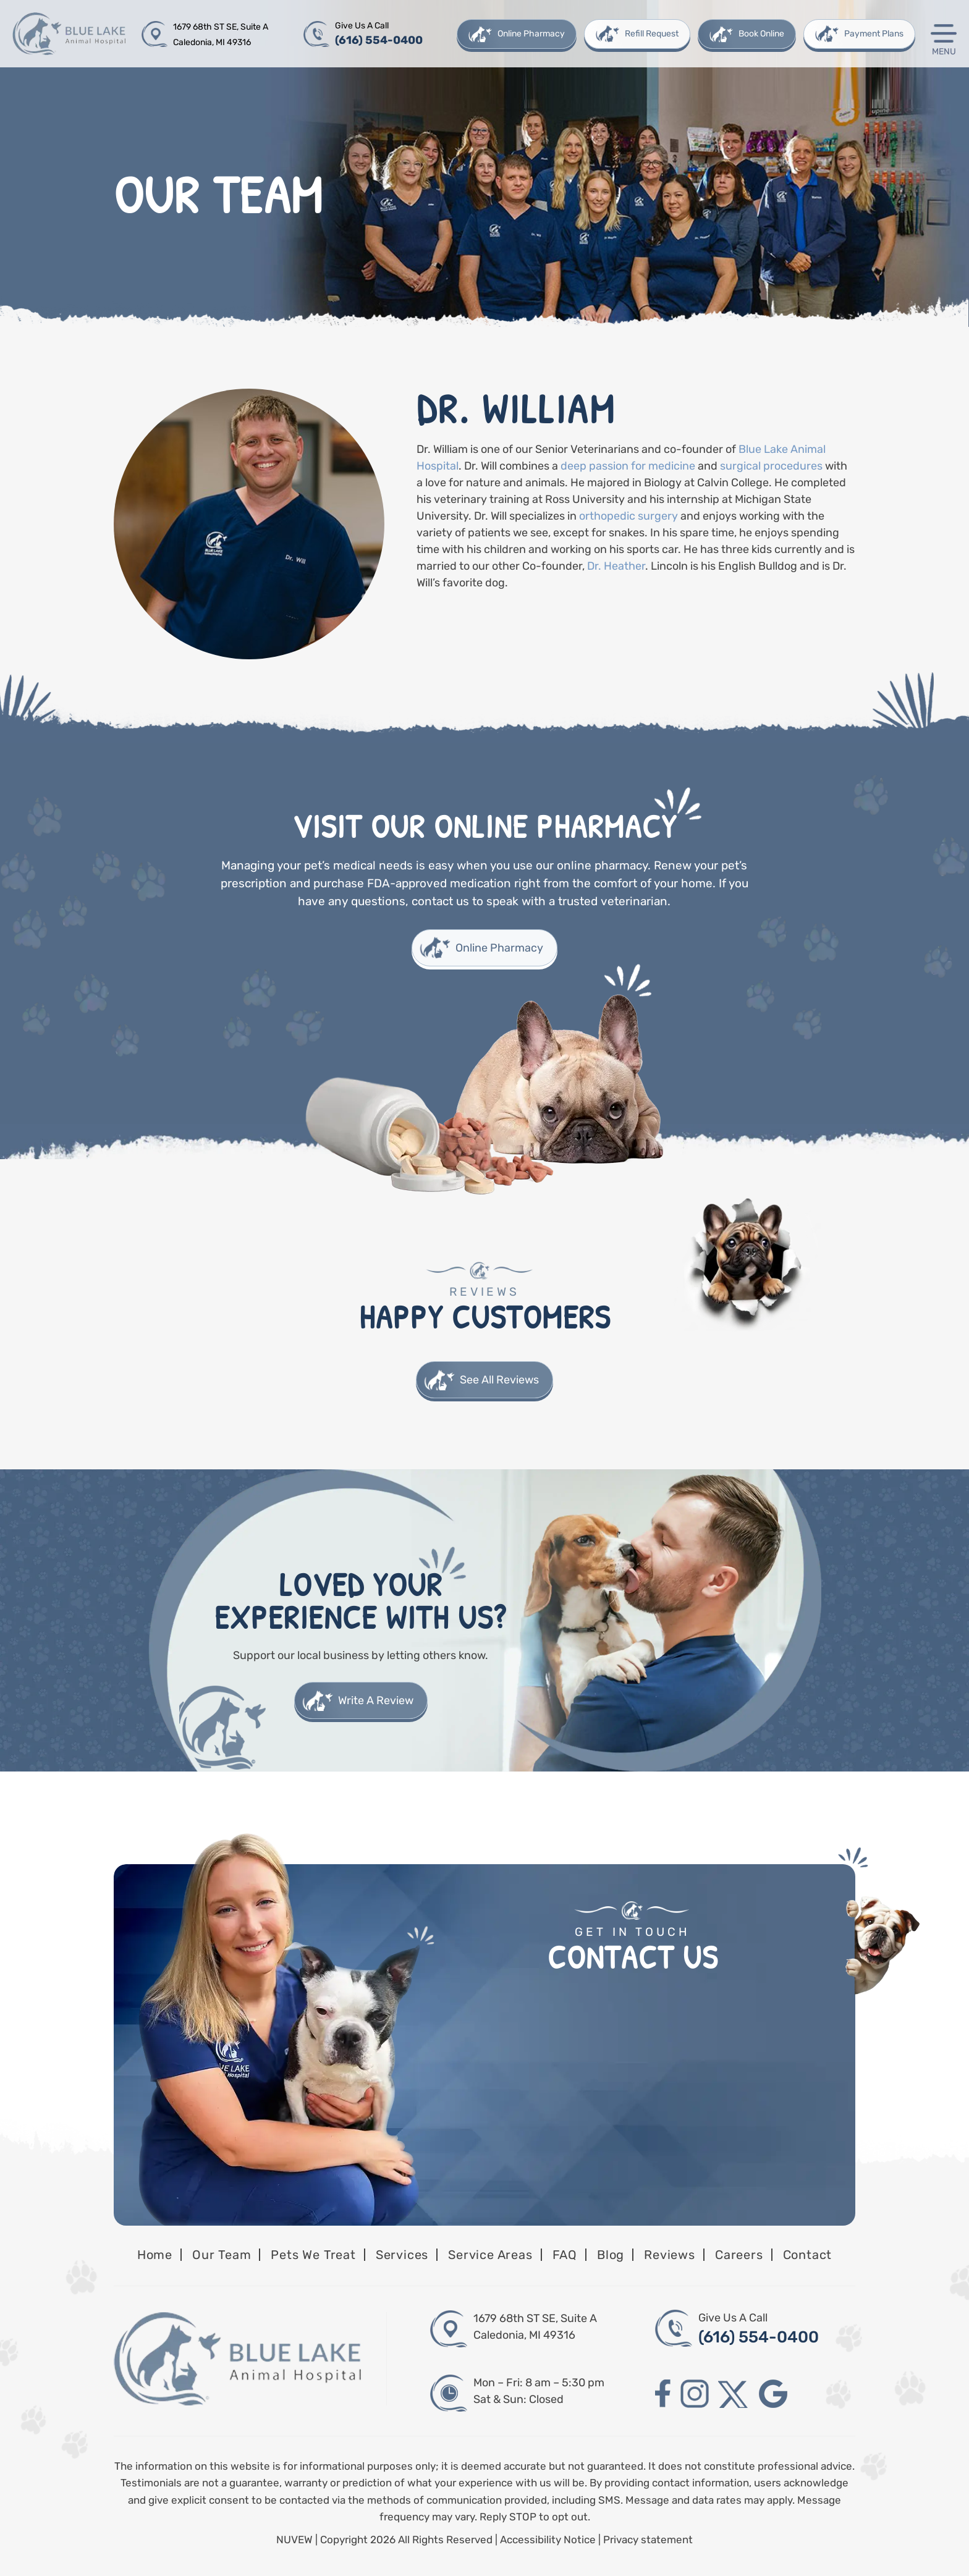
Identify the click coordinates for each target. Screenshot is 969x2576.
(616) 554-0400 (379, 40)
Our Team (221, 2254)
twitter (734, 2394)
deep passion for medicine (629, 466)
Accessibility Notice (549, 2539)
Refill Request (652, 33)
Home (154, 2254)
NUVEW (294, 2539)
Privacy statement (648, 2539)
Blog (610, 2254)
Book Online (761, 33)
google (773, 2394)
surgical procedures (771, 466)
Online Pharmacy (531, 33)
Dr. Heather (616, 566)
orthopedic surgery (628, 516)
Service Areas (490, 2254)
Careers (739, 2254)
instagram (694, 2394)
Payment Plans (873, 33)
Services (402, 2254)
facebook (663, 2394)
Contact (807, 2254)
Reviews (669, 2254)
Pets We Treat (313, 2254)
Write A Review (375, 1700)
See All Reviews (499, 1380)
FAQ (564, 2254)
